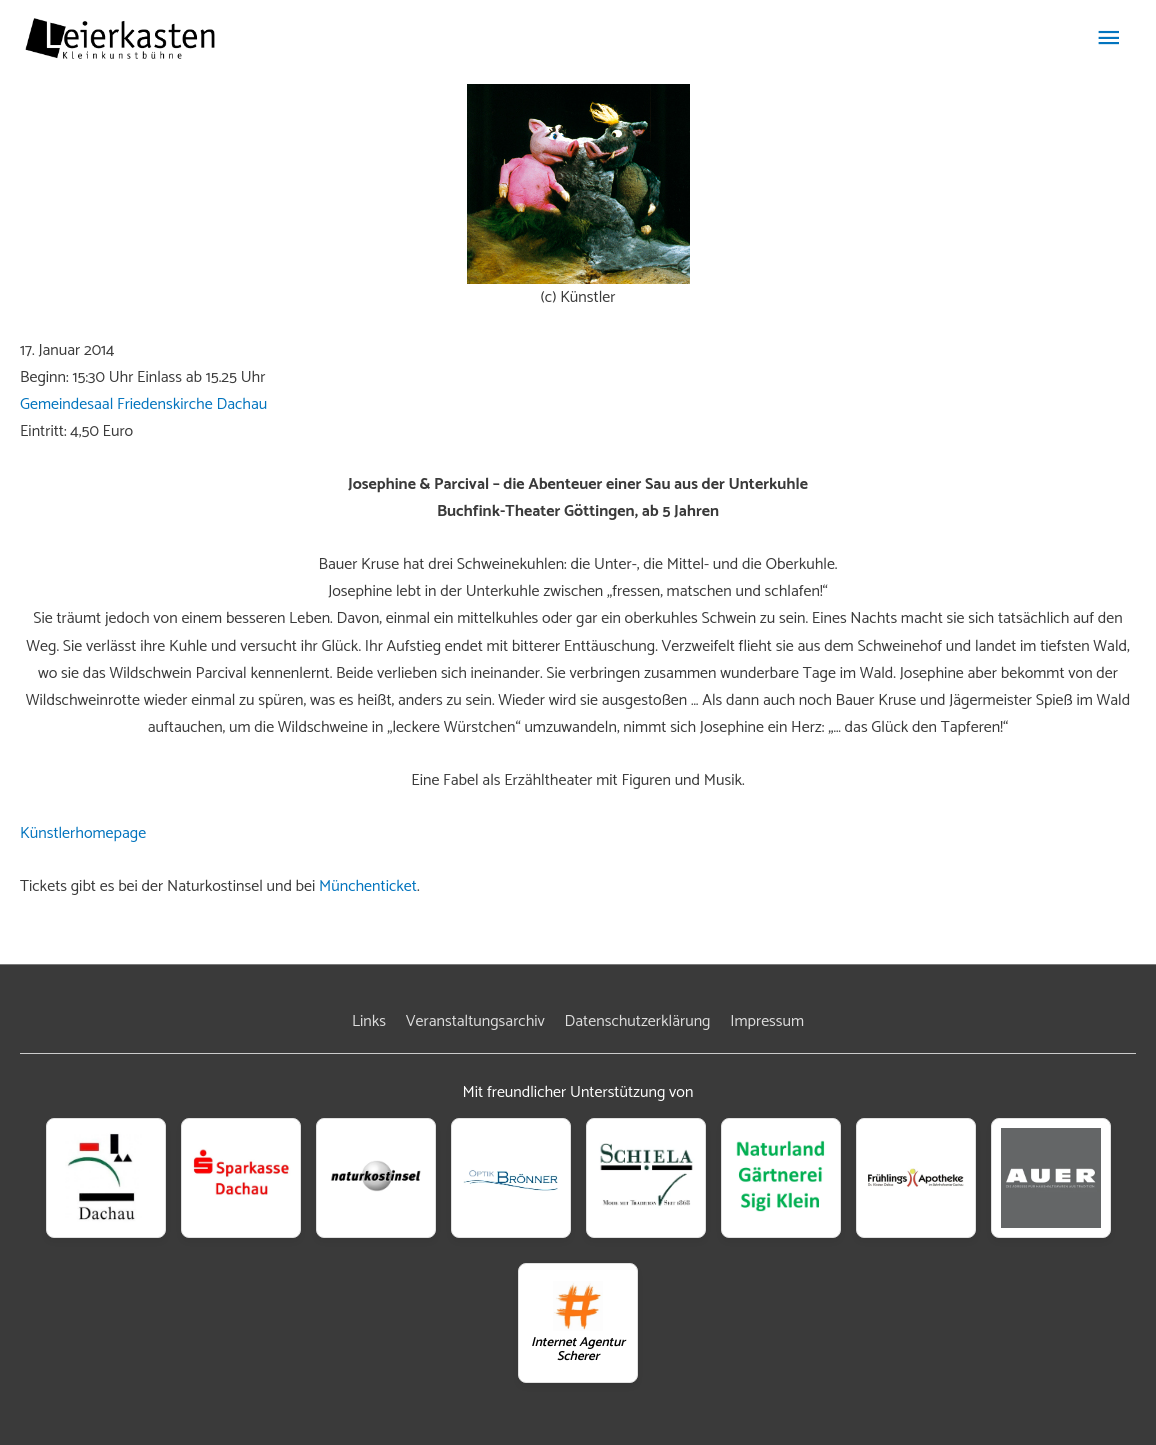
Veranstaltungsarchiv (475, 1021)
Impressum (767, 1021)
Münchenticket (368, 886)
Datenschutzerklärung (638, 1021)
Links (369, 1021)
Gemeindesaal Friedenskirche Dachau (143, 404)
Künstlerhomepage (83, 833)
